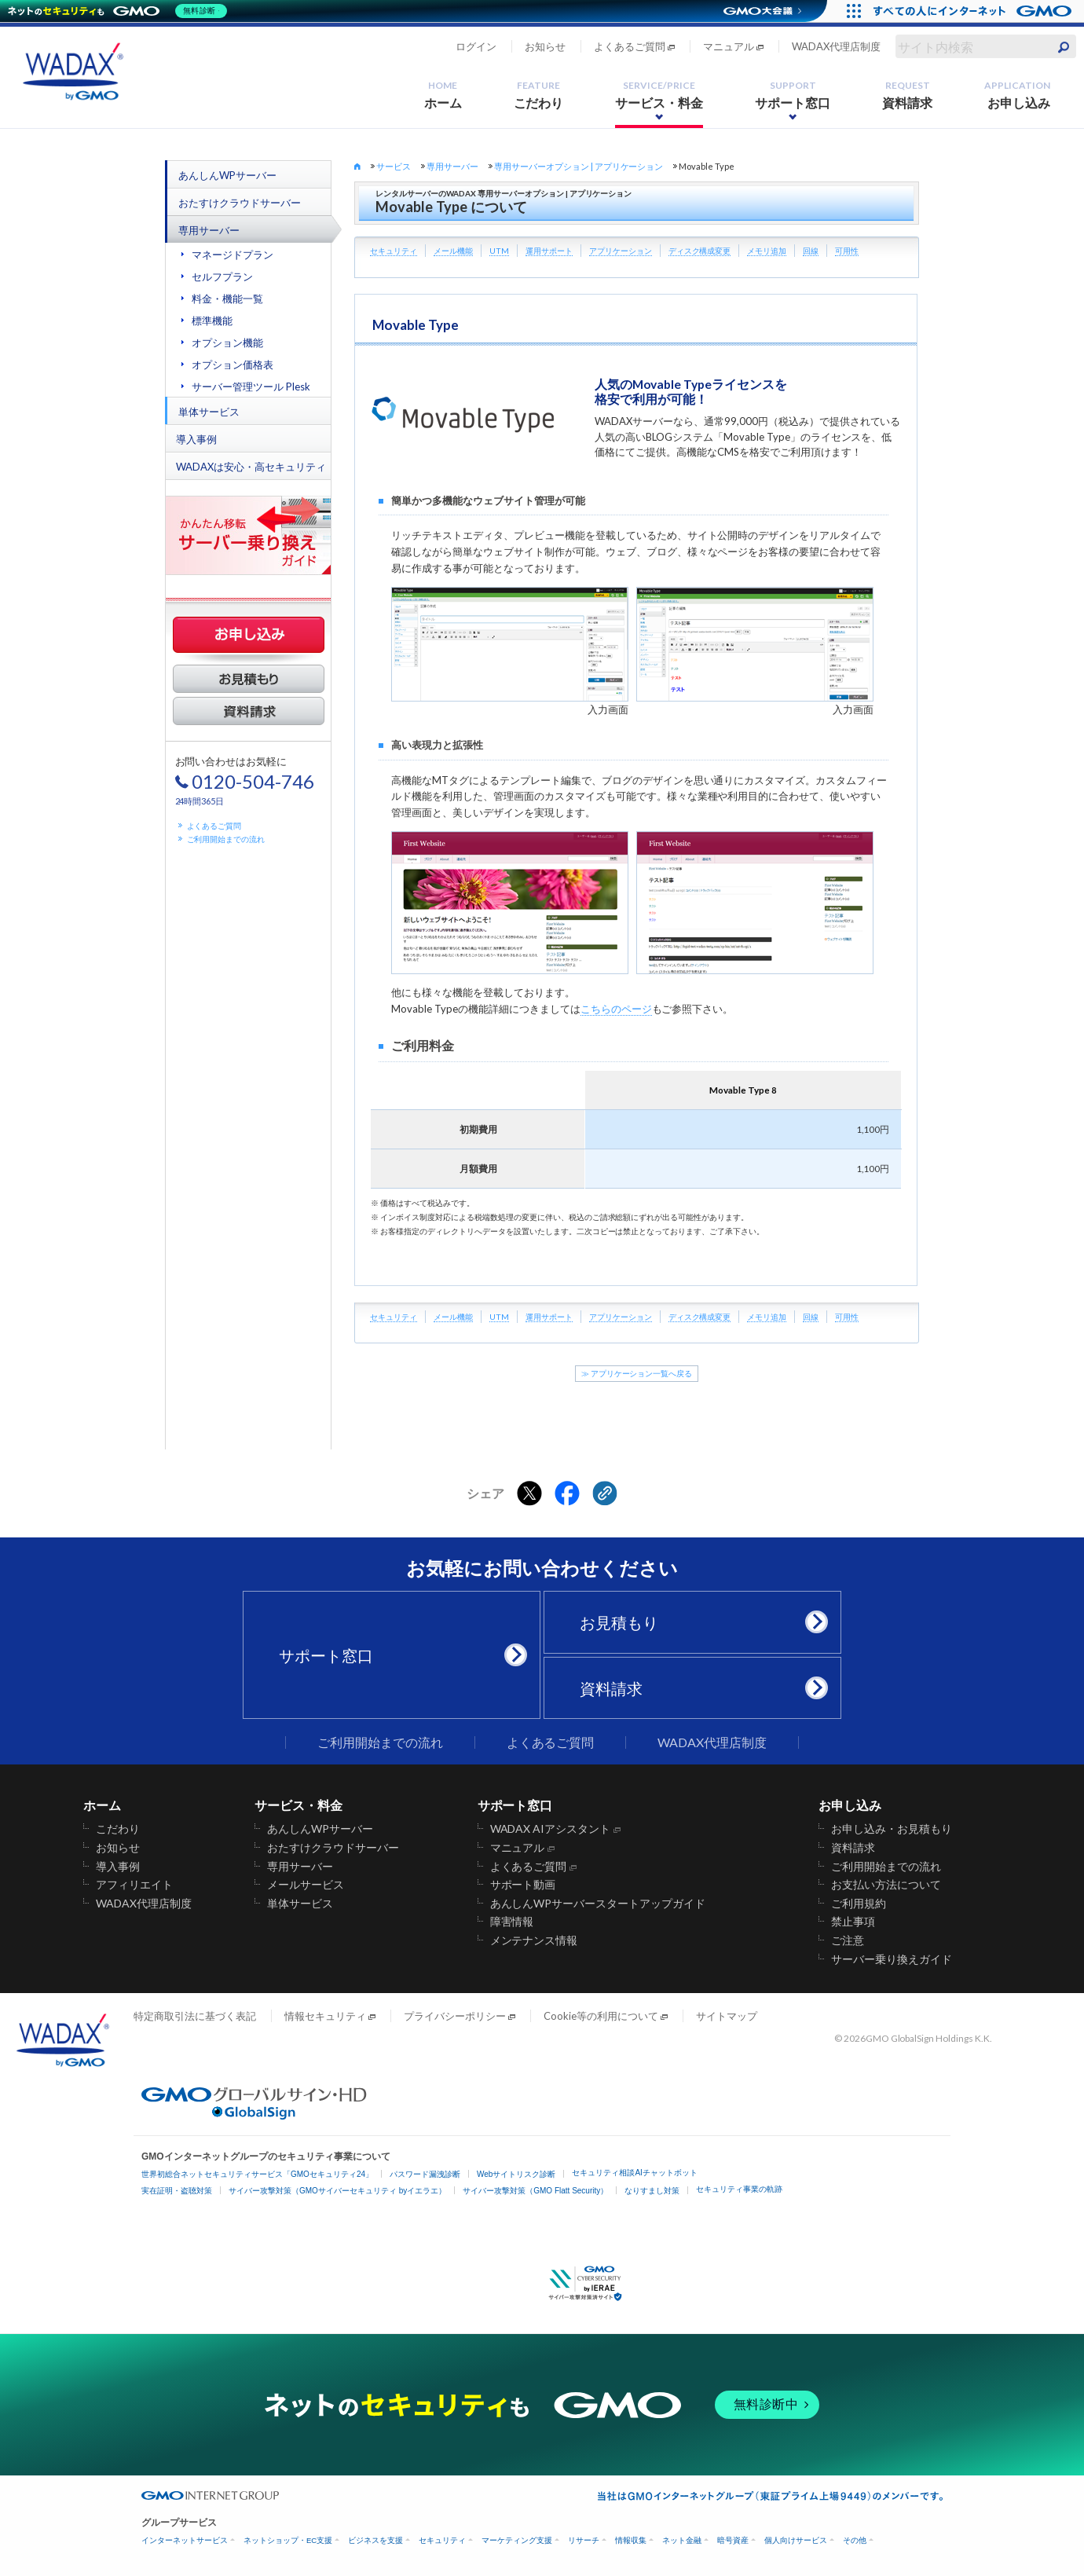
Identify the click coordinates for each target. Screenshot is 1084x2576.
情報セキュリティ (325, 2016)
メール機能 (453, 250)
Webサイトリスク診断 (516, 2174)
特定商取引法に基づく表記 (195, 2016)
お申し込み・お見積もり (891, 1828)
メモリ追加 (766, 250)
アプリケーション (620, 250)
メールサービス (305, 1884)
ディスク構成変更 (699, 250)
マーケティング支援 (517, 2540)
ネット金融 (681, 2540)
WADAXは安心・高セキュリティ (251, 466)
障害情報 (512, 1921)
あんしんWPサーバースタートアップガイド (598, 1903)
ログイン (476, 46)
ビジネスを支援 (375, 2540)
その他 (854, 2540)
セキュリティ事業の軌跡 (739, 2189)
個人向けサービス (795, 2540)
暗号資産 (733, 2540)
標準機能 (212, 320)
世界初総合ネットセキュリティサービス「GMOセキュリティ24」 (257, 2174)
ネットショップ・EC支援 (288, 2540)
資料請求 (907, 94)
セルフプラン (222, 276)
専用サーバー (209, 230)
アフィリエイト (134, 1884)
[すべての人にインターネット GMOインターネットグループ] (974, 11)
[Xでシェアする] (529, 1493)
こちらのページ (616, 1008)
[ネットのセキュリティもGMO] (120, 11)
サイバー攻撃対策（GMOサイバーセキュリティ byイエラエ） (337, 2190)
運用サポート (549, 250)
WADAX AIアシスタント (550, 1828)
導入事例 (196, 439)
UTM (499, 250)
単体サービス (209, 411)
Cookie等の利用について (601, 2016)
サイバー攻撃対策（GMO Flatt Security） (535, 2190)
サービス (393, 166)
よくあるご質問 (629, 46)
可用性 (847, 250)
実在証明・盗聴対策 (176, 2190)
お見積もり (698, 1622)
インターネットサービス (184, 2540)
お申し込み (1017, 94)
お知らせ (545, 46)
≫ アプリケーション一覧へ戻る (637, 1374)
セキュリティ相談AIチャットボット (634, 2172)
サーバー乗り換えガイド (891, 1959)
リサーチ (583, 2540)
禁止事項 (853, 1921)
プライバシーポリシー (455, 2016)
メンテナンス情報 (534, 1940)
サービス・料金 (659, 94)
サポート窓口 (792, 94)
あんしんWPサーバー (227, 175)
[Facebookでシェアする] (567, 1493)
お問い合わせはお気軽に (245, 780)
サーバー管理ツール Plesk (251, 386)
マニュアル (728, 46)
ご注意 (847, 1940)
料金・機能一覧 (227, 298)
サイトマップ (726, 2016)
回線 (810, 250)
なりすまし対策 (651, 2190)
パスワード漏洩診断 (425, 2174)
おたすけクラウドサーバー (239, 202)
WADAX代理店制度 (836, 46)
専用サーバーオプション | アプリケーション (579, 166)
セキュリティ (393, 250)
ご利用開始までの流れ (226, 839)
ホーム (443, 94)
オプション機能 (227, 342)
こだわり (539, 94)
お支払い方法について (886, 1884)
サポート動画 (523, 1884)
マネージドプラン (232, 254)
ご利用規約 (858, 1903)
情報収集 (630, 2540)
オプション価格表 (232, 364)
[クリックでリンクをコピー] (604, 1493)
